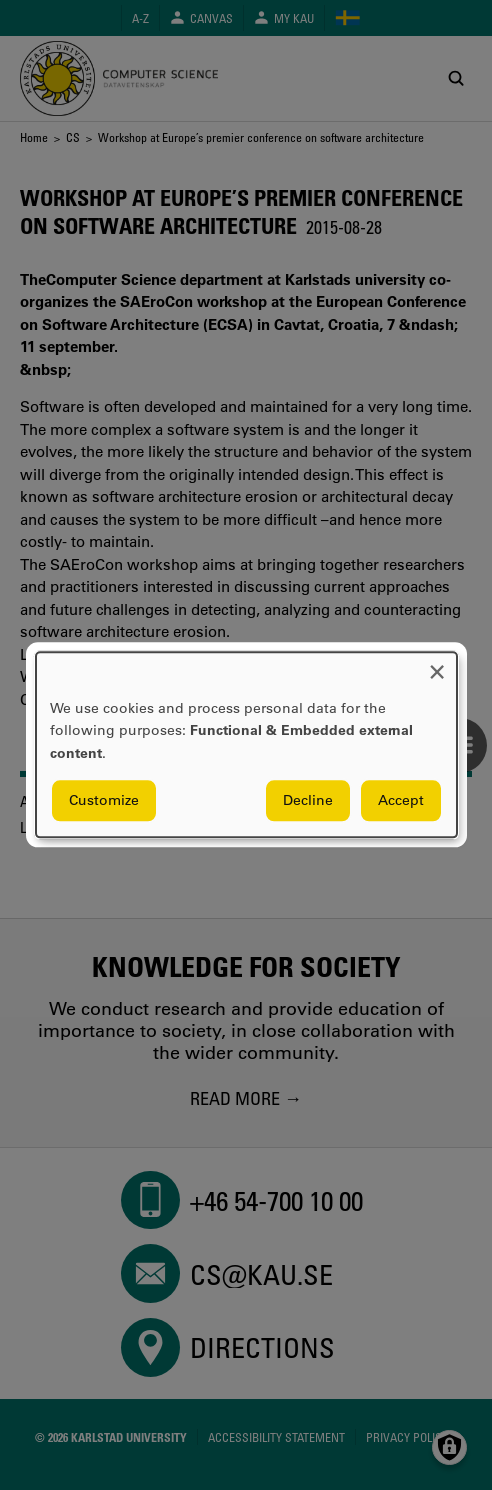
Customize (104, 801)
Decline (308, 801)
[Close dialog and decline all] (437, 664)
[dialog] (246, 744)
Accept (401, 801)
